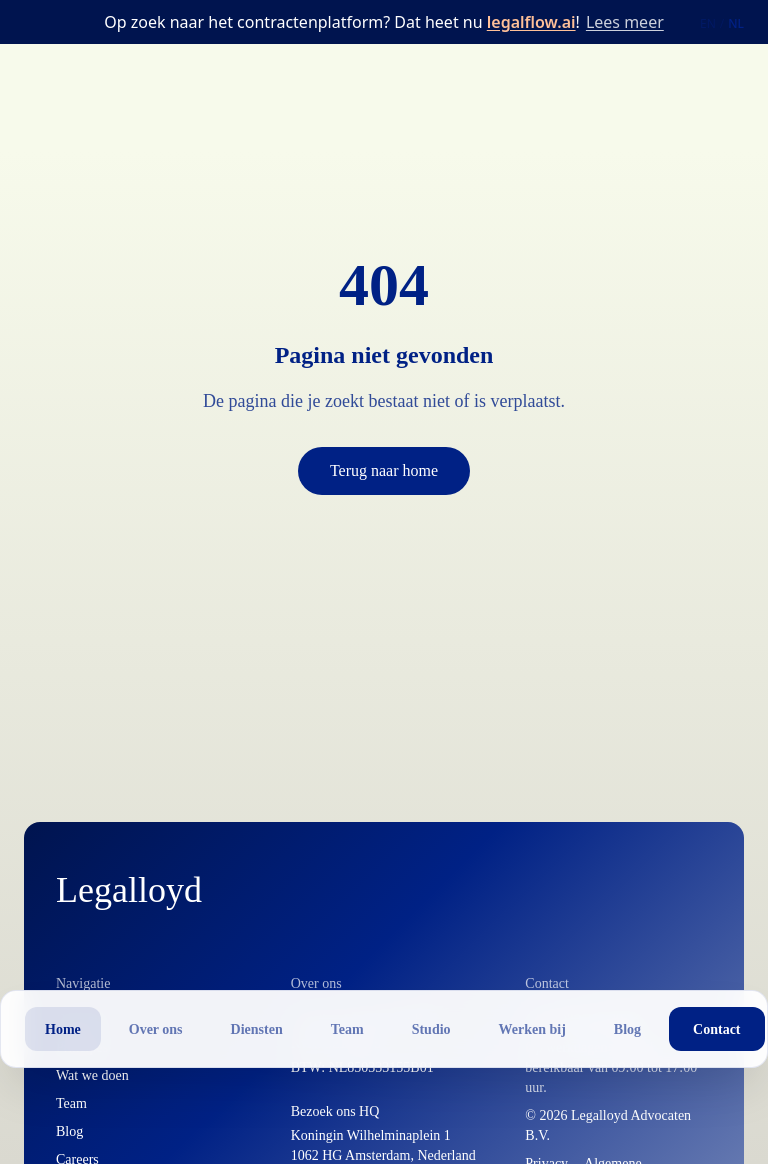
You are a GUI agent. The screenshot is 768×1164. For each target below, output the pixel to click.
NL (736, 24)
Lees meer (625, 22)
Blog (69, 1131)
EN (708, 24)
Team (71, 1103)
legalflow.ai (531, 22)
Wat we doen (92, 1075)
